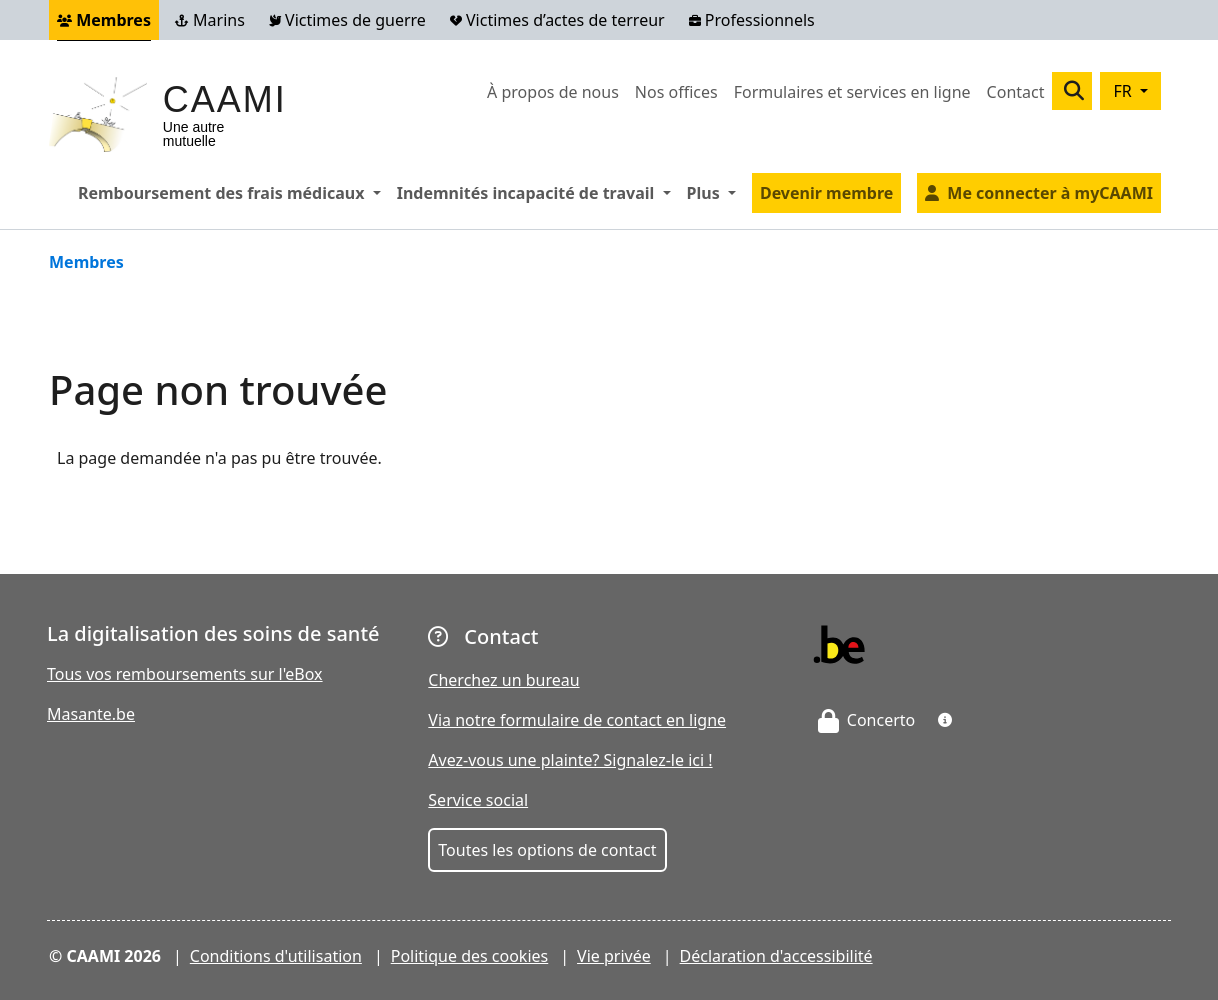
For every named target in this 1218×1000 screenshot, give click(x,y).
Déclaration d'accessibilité (776, 956)
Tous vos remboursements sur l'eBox (185, 674)
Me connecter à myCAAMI (1050, 193)
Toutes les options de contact (547, 850)
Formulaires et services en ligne (852, 92)
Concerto (867, 720)
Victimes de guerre (347, 20)
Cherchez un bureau (503, 680)
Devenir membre (826, 193)
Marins (210, 20)
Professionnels (752, 20)
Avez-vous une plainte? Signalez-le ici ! (570, 760)
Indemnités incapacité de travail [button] (538, 192)
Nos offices (676, 92)
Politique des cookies (470, 956)
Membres (104, 20)
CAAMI (225, 99)
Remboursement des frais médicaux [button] (233, 192)
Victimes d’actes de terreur (557, 20)
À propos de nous (553, 92)
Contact (1016, 92)
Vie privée (614, 956)
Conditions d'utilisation (276, 956)
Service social (478, 800)
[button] (945, 720)
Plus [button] (715, 192)
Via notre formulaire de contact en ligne (577, 720)
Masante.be (91, 714)
